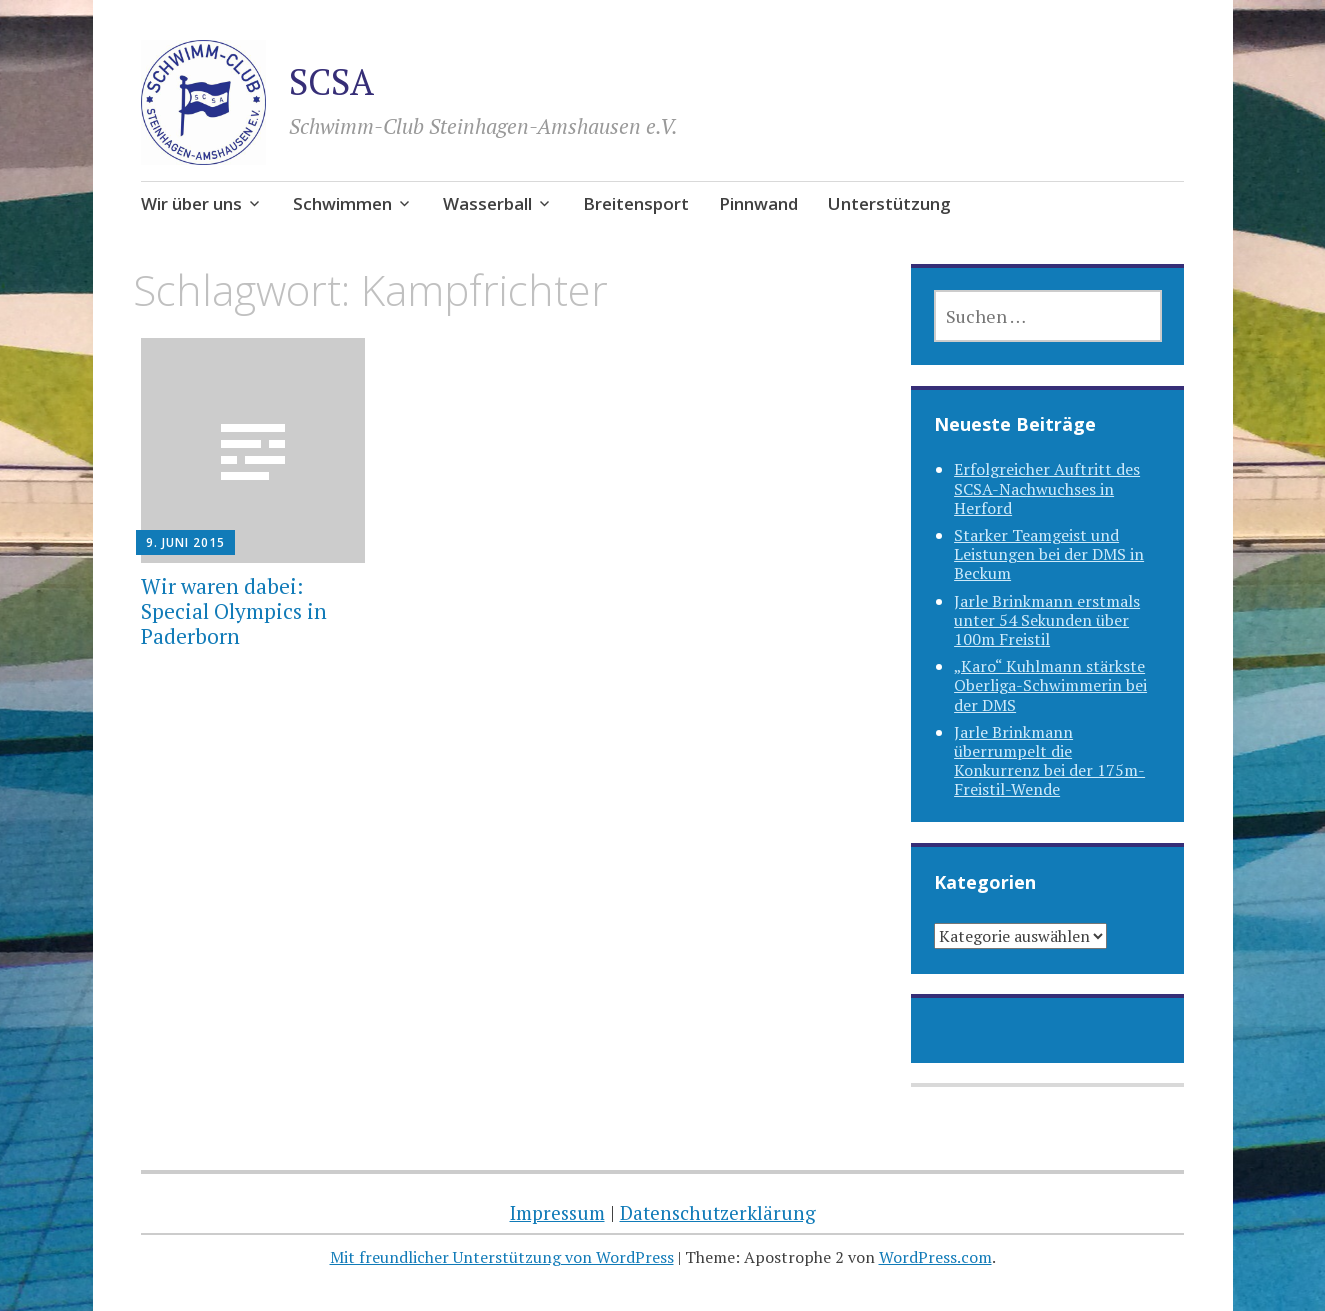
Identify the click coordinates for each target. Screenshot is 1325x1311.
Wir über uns (191, 203)
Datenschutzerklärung (718, 1212)
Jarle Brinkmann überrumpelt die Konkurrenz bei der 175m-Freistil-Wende (1049, 761)
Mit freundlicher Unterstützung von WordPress (502, 1257)
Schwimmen (342, 203)
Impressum (557, 1212)
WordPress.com (935, 1257)
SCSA (331, 81)
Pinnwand (758, 203)
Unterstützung (889, 203)
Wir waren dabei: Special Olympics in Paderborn (234, 611)
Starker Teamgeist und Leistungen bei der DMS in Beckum (1049, 554)
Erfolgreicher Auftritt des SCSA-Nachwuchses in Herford (1047, 488)
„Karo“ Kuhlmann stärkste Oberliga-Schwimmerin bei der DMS (1050, 685)
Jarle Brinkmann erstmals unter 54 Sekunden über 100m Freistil (1047, 620)
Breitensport (636, 203)
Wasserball (487, 203)
